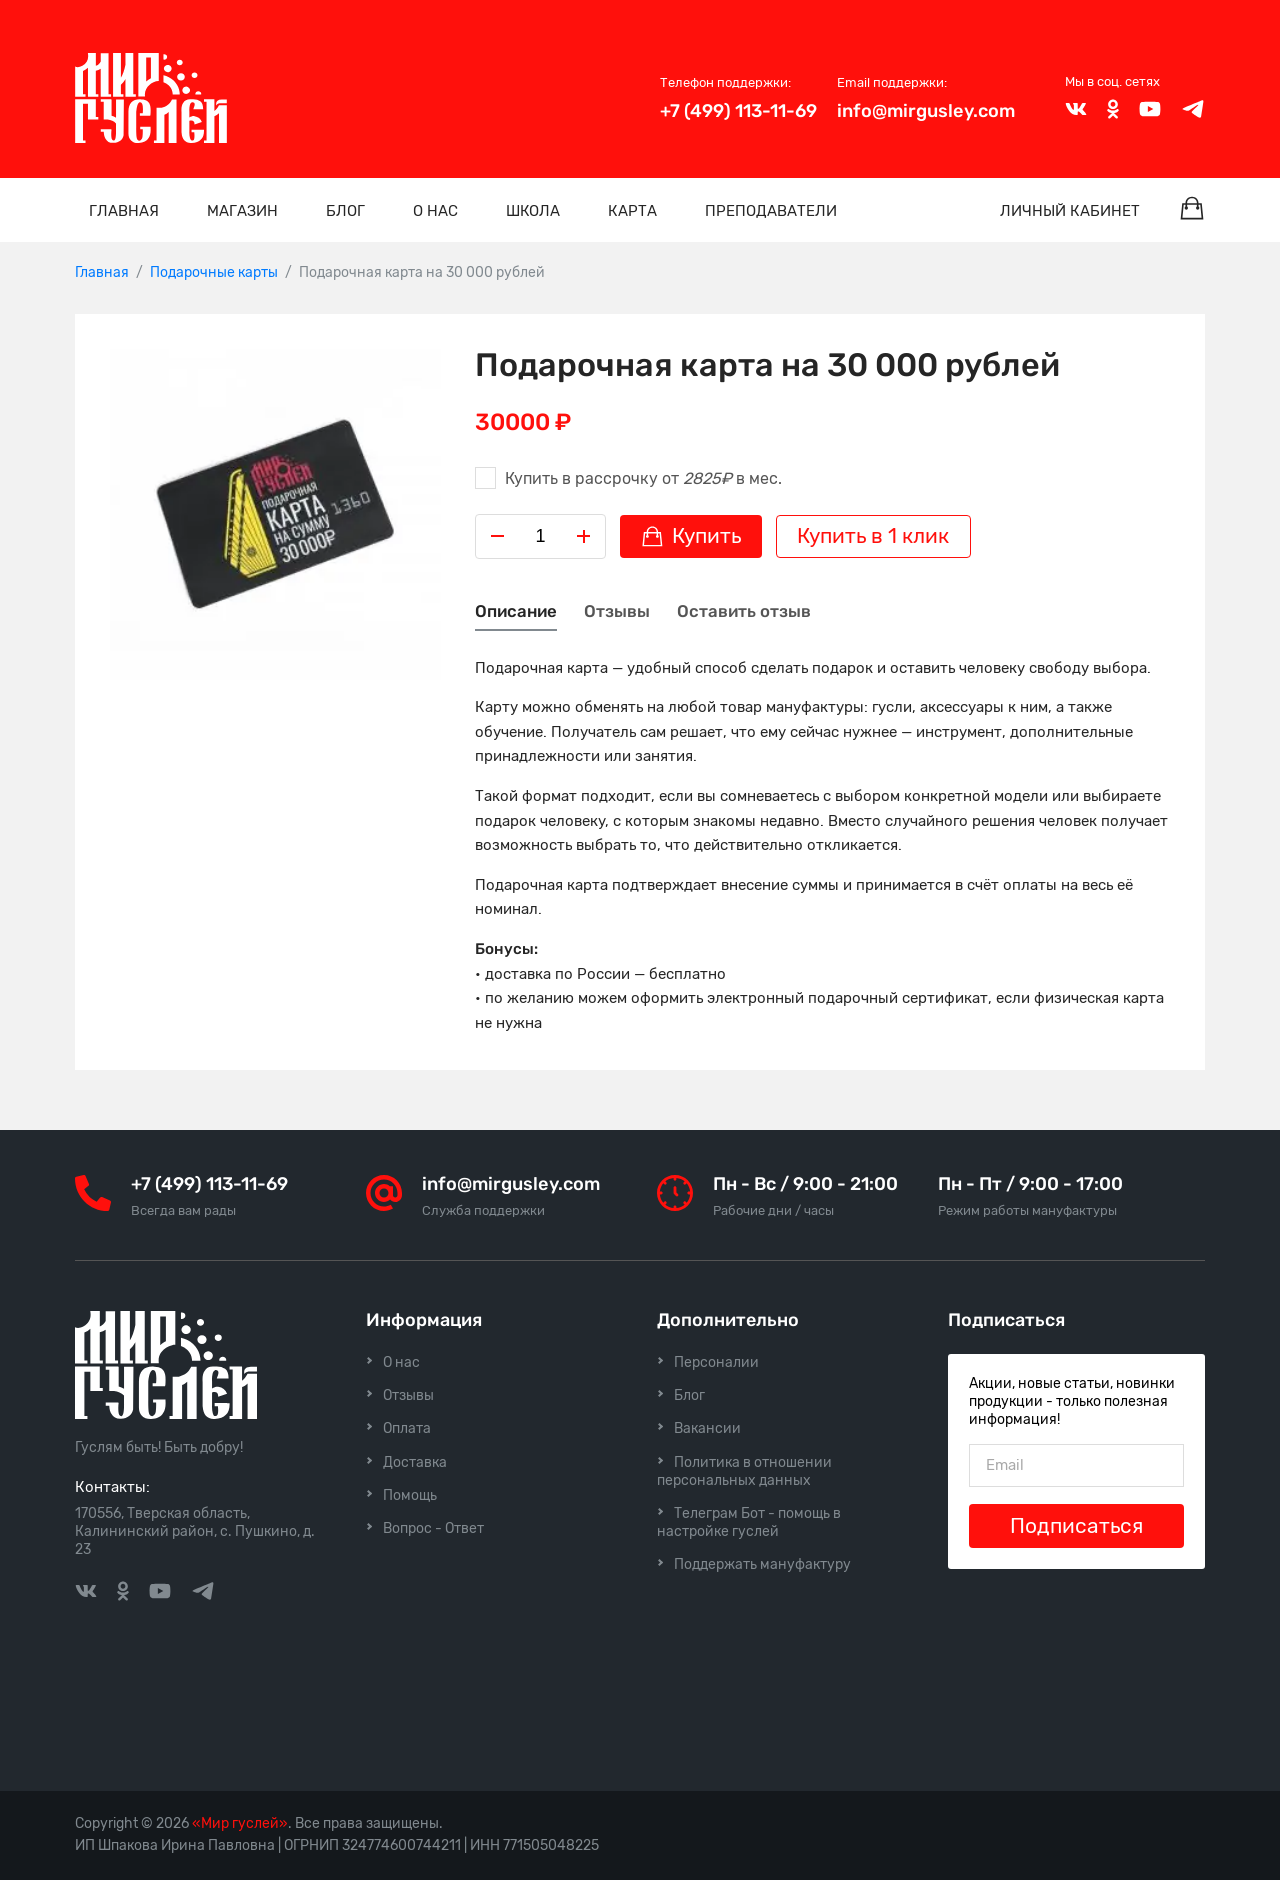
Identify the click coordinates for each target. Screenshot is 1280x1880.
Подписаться (1076, 1526)
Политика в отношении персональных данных (744, 1471)
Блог (345, 211)
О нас (435, 211)
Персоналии (716, 1362)
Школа (533, 211)
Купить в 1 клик (873, 536)
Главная (124, 211)
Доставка (415, 1462)
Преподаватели (771, 211)
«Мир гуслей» (240, 1823)
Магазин (242, 211)
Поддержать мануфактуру (762, 1564)
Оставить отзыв (744, 611)
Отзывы (617, 611)
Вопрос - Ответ (433, 1528)
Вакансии (707, 1428)
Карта (632, 211)
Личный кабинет (1070, 211)
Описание (516, 611)
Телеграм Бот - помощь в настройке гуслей (749, 1522)
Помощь (410, 1495)
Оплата (407, 1428)
